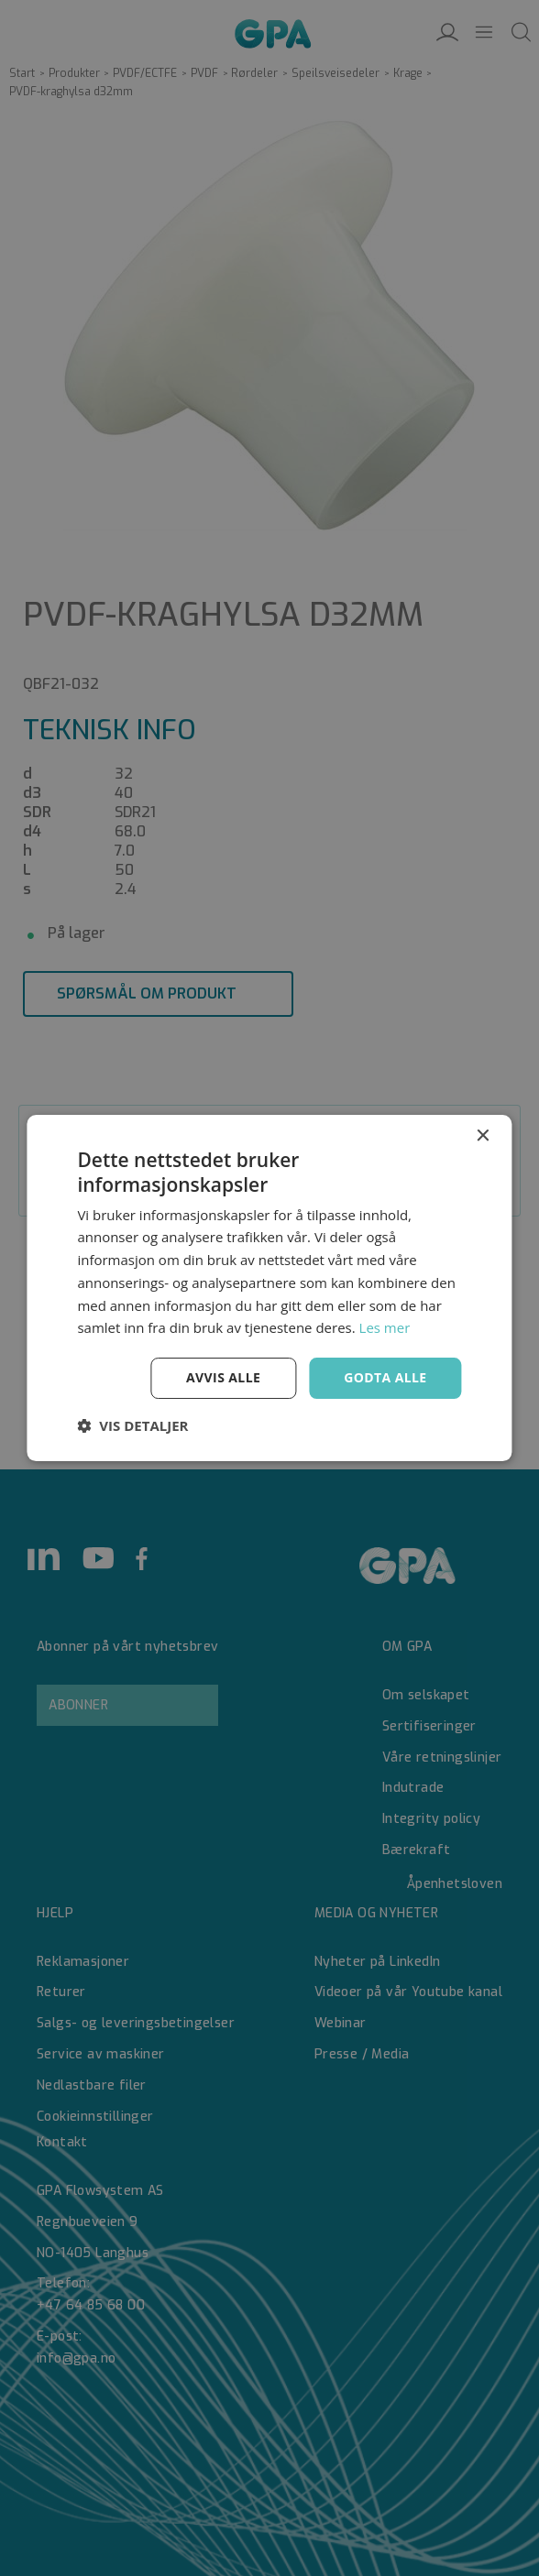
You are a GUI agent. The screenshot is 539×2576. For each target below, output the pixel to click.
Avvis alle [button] (223, 1377)
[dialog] (269, 1288)
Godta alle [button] (385, 1377)
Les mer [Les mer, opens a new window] (385, 1327)
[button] (132, 1425)
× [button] (483, 1136)
